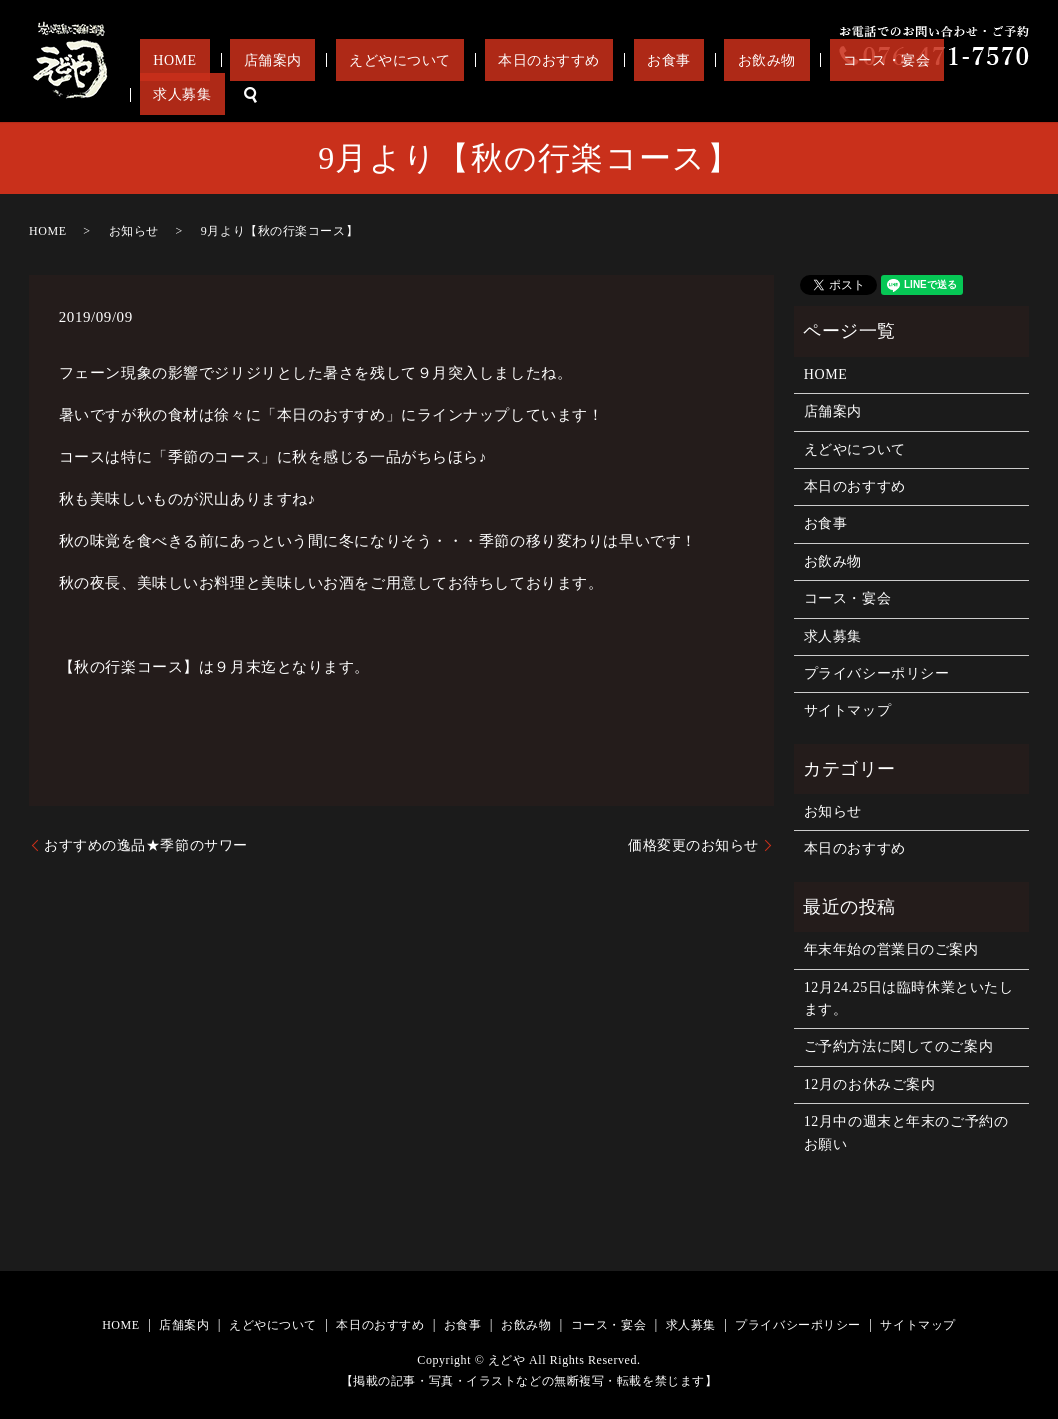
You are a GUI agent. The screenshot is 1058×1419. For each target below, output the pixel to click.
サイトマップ (847, 710)
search (1014, 95)
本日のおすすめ (619, 94)
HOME (325, 94)
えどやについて (497, 94)
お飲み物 (783, 94)
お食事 (712, 94)
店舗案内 (397, 94)
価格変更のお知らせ (693, 845)
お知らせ (134, 231)
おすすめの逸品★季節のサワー (146, 845)
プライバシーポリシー (877, 673)
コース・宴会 (876, 94)
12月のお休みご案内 (870, 1084)
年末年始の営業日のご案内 (891, 949)
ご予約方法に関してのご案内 (898, 1046)
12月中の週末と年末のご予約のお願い (906, 1132)
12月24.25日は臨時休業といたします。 (909, 998)
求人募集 (959, 94)
